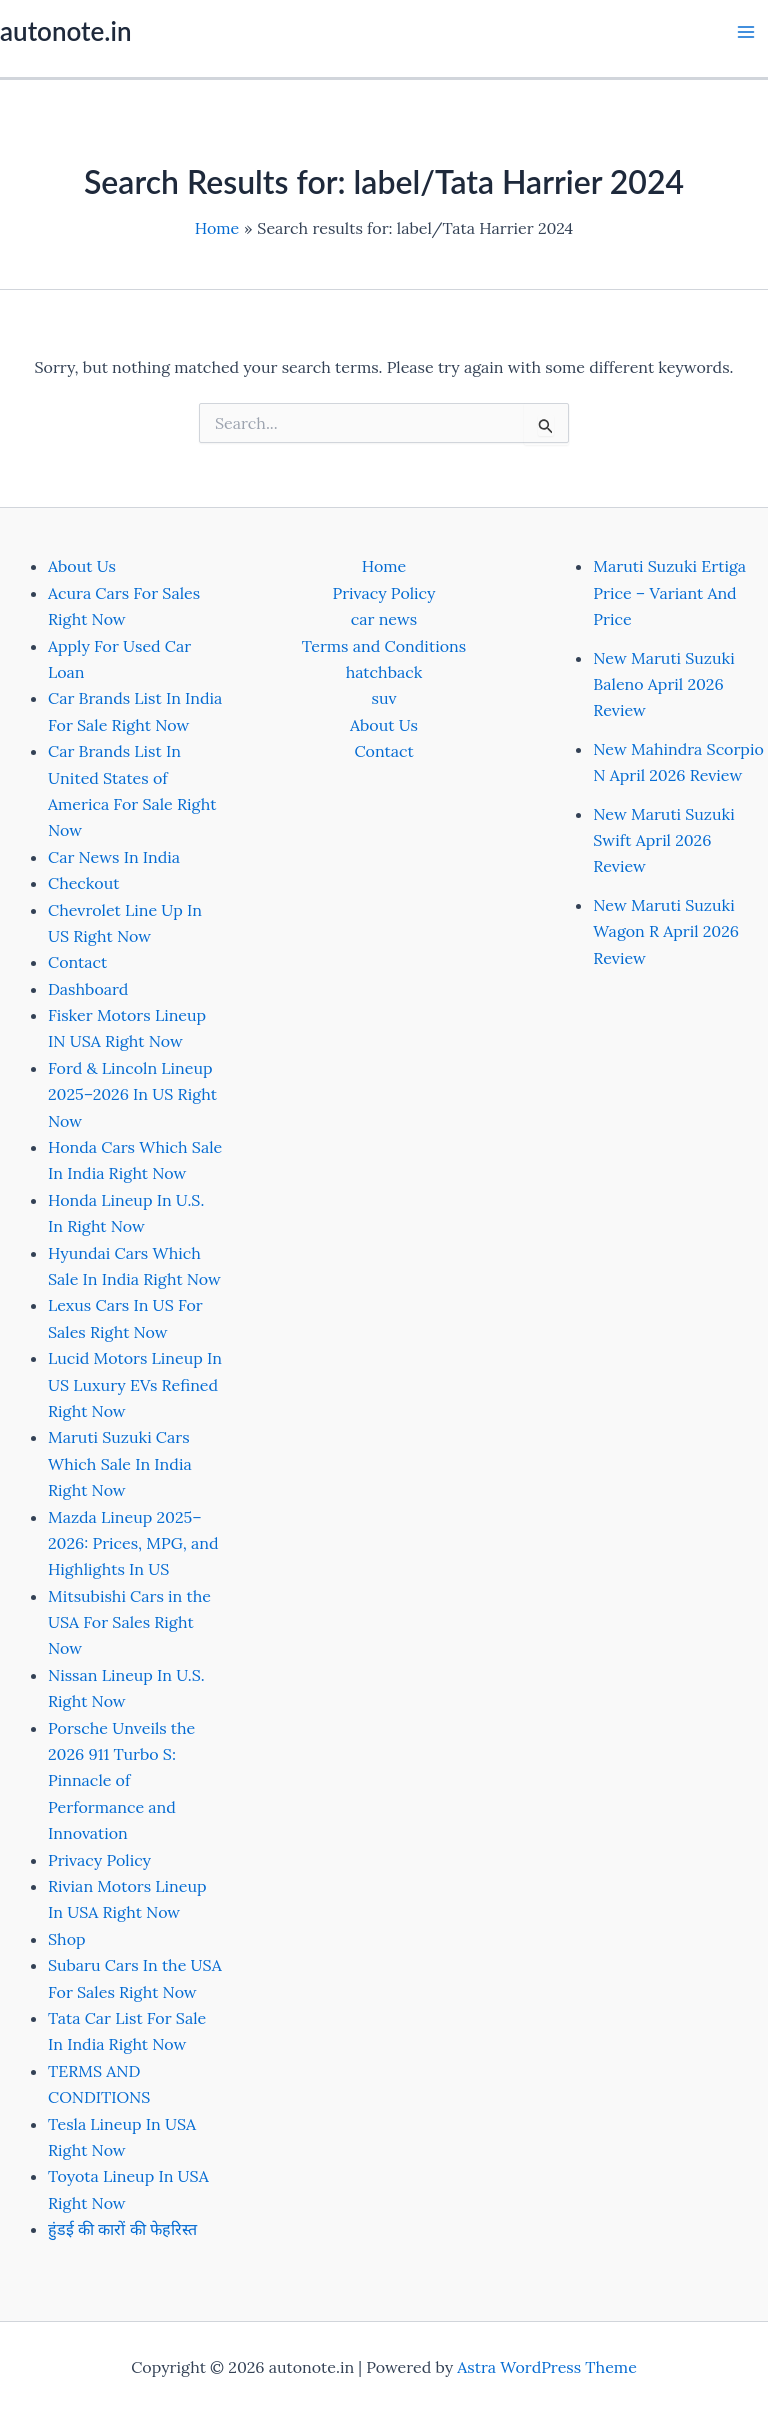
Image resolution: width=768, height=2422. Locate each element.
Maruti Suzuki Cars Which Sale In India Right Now (120, 1463)
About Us (82, 566)
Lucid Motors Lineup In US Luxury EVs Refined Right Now (135, 1384)
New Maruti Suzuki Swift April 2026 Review (663, 840)
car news (384, 619)
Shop (67, 1939)
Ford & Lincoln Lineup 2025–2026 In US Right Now (132, 1094)
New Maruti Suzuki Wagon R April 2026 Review (666, 931)
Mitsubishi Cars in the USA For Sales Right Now (129, 1622)
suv (384, 698)
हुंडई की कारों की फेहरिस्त (122, 2229)
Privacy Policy (99, 1860)
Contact (77, 962)
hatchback (384, 672)
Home (384, 566)
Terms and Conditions (384, 646)
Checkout (83, 883)
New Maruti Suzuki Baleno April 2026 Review (663, 684)
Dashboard (88, 989)
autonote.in (65, 31)
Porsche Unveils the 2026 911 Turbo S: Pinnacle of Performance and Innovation (121, 1781)
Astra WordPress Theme (547, 2367)
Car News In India (114, 857)
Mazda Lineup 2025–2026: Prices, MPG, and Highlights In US (133, 1543)
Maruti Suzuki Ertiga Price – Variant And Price (669, 592)
